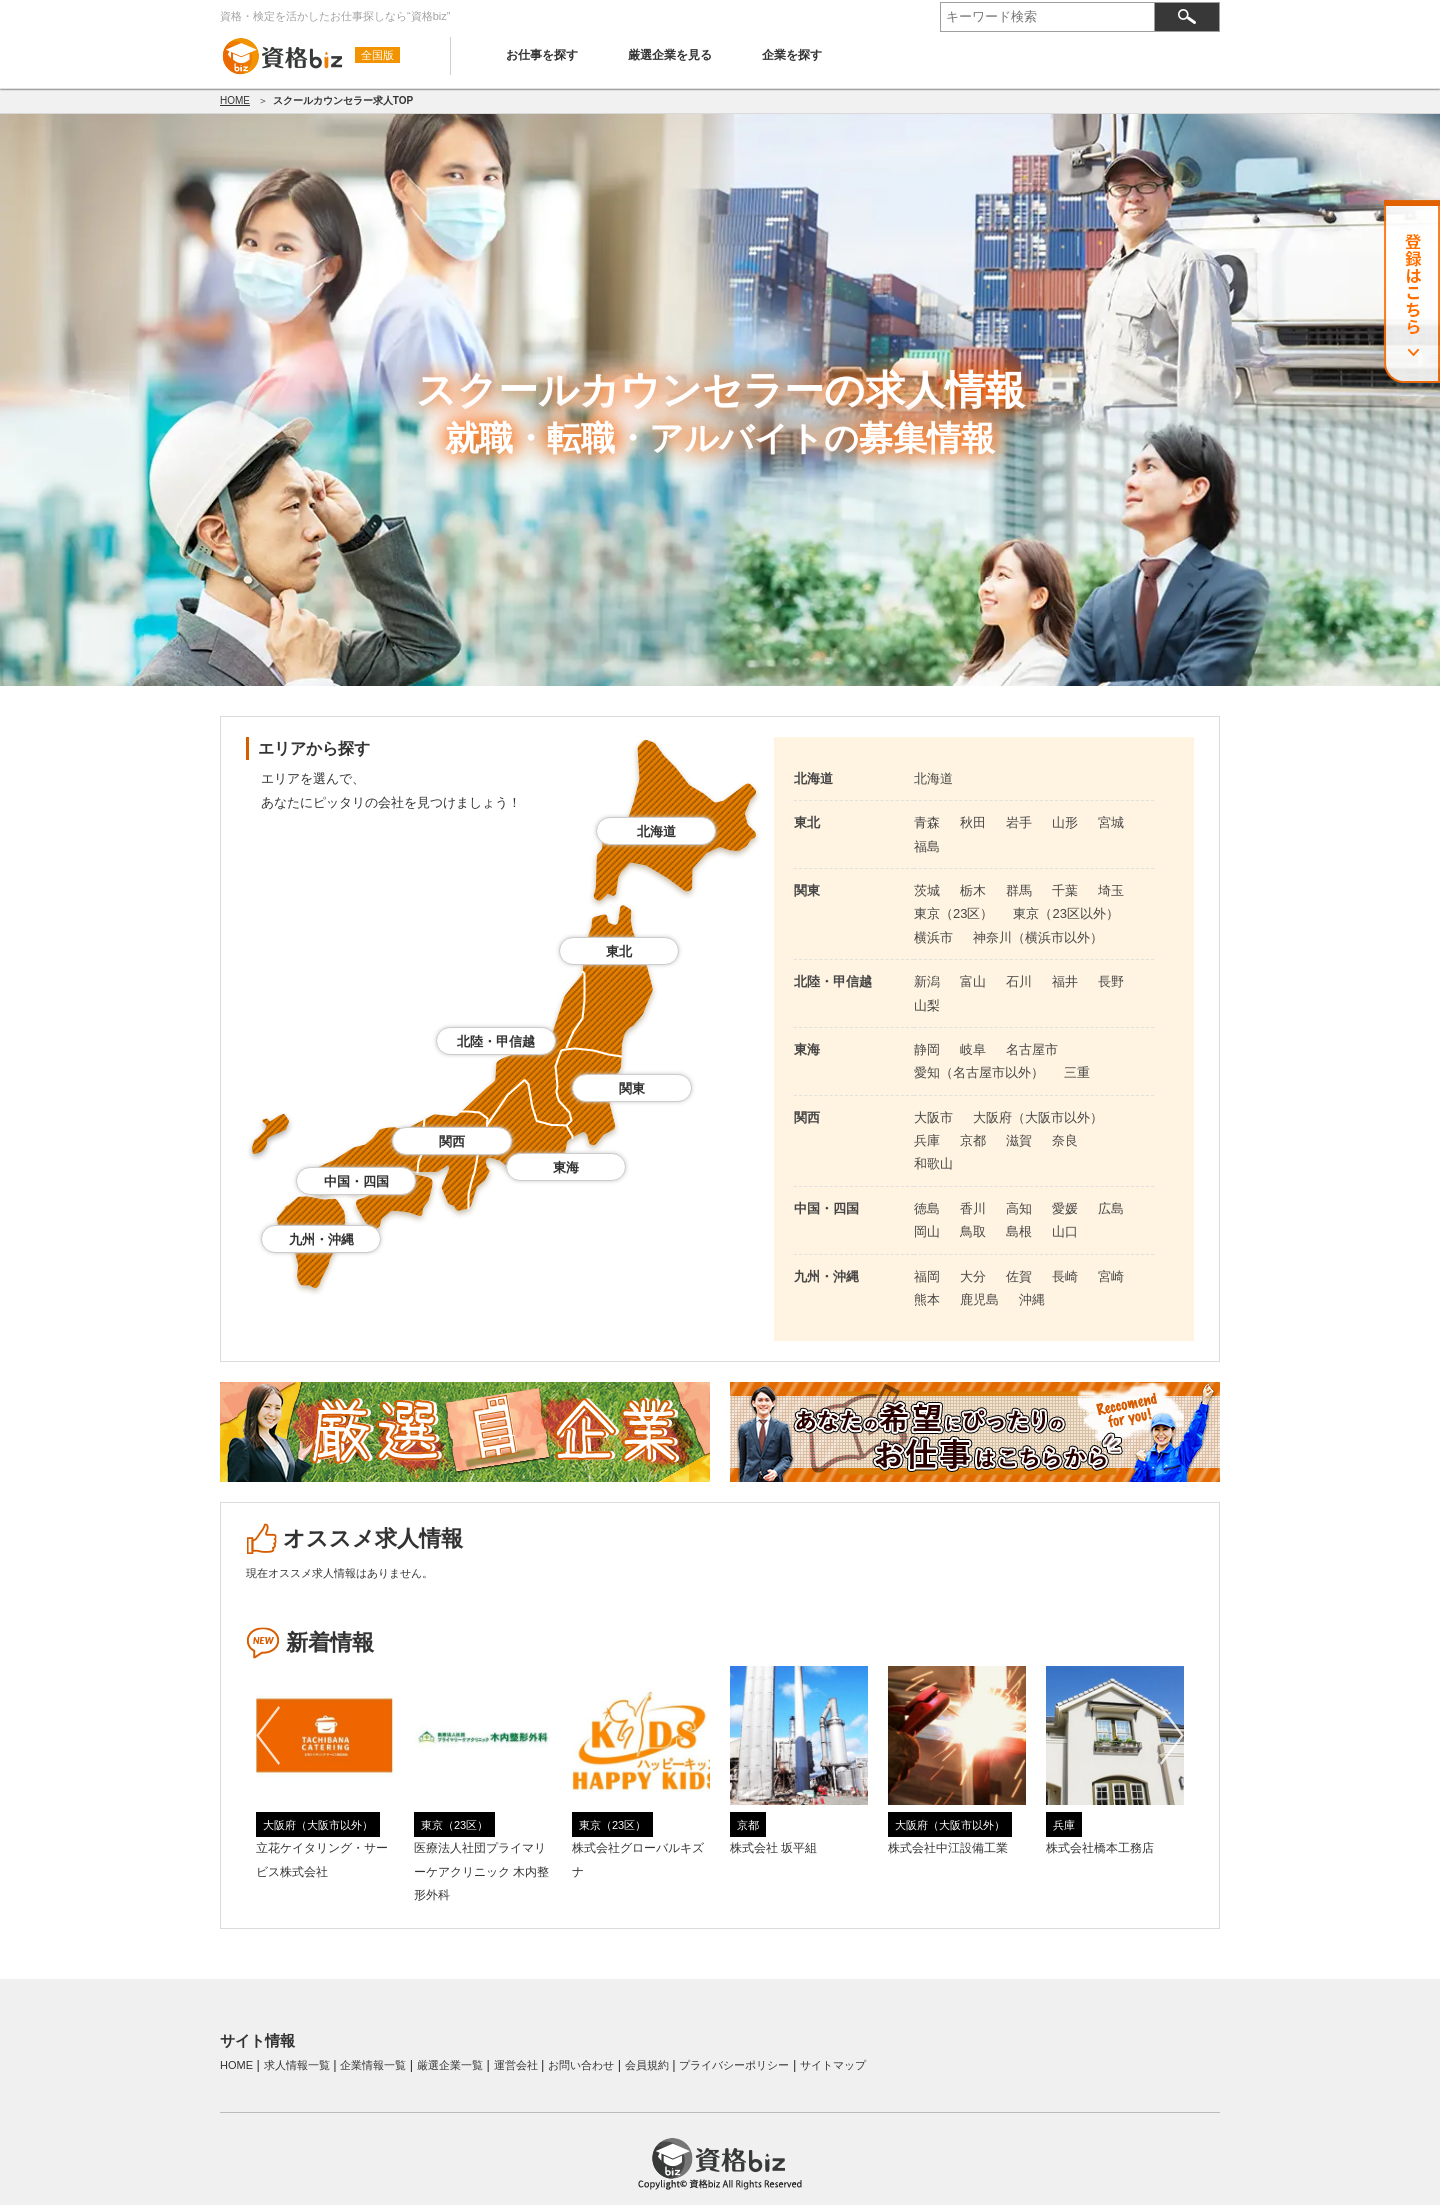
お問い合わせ (581, 2065)
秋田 (973, 822)
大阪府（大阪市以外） (1038, 1117)
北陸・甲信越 (496, 1041)
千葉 (1065, 890)
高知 (1019, 1208)
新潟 (927, 981)
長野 (1111, 981)
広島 (1111, 1208)
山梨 (927, 1005)
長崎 (1065, 1276)
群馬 (1019, 890)
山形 (1065, 822)
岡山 (927, 1231)
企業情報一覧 (373, 2065)
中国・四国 (356, 1181)
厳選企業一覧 (450, 2065)
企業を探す (792, 55)
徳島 (927, 1208)
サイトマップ (833, 2065)
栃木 (973, 890)
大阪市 (933, 1117)
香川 (973, 1208)
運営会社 (516, 2065)
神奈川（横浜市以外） (1038, 937)
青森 (927, 822)
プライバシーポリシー (734, 2065)
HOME (235, 100)
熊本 (927, 1299)
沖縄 (1032, 1299)
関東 (632, 1088)
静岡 (927, 1049)
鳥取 (973, 1231)
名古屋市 (1032, 1049)
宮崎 (1111, 1276)
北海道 (656, 831)
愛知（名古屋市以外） (979, 1072)
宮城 (1111, 822)
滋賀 (1019, 1140)
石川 (1019, 981)
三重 (1077, 1072)
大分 (973, 1276)
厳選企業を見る (670, 55)
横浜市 (933, 937)
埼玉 (1111, 890)
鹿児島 (979, 1299)
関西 (452, 1141)
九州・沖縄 (321, 1239)
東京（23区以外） (1065, 913)
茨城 (927, 890)
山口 (1065, 1231)
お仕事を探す (542, 55)
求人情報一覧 (297, 2065)
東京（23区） (953, 913)
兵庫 (927, 1140)
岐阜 (973, 1049)
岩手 (1019, 822)
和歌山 (933, 1163)
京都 (973, 1140)
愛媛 (1065, 1208)
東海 (566, 1167)
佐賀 (1019, 1276)
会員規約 (647, 2065)
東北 (619, 951)
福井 (1065, 981)
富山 (973, 981)
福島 (927, 846)
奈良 (1065, 1140)
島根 (1019, 1231)
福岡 (927, 1276)
